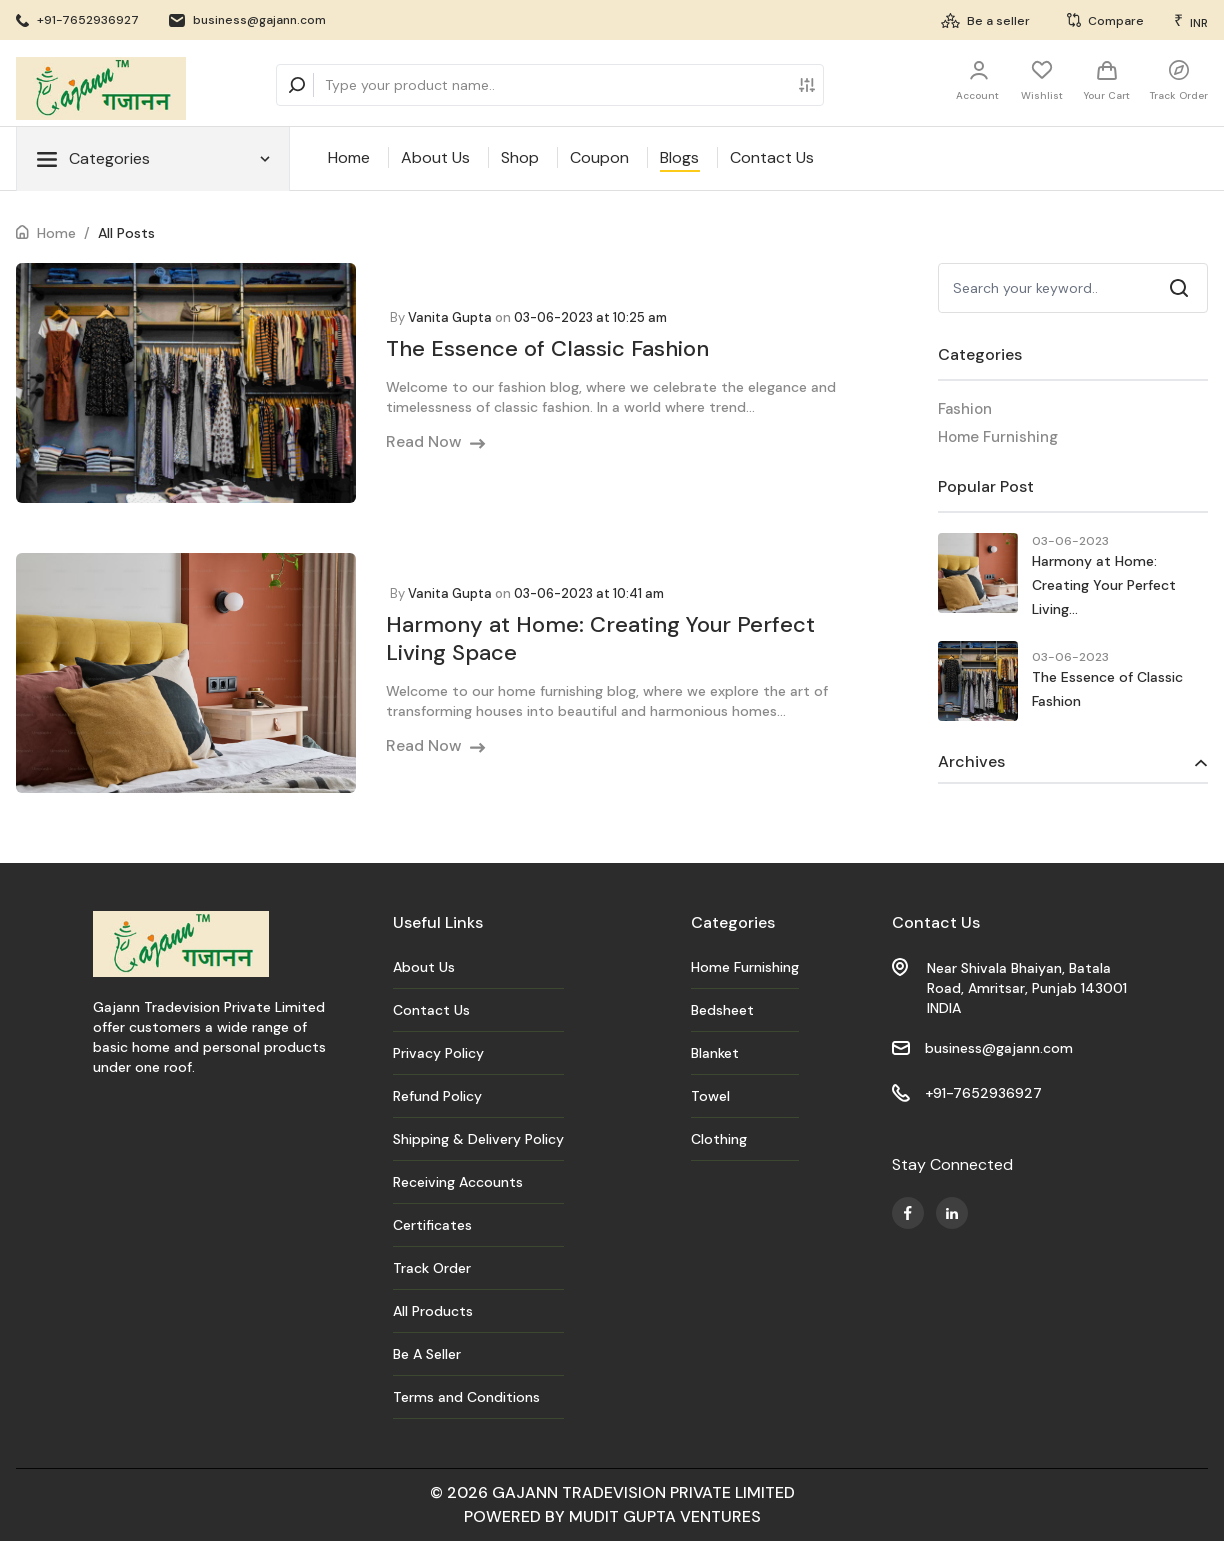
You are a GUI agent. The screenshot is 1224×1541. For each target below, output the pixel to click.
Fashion (965, 409)
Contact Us (772, 157)
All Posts (126, 233)
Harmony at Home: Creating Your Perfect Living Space (600, 638)
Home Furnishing (998, 437)
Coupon (599, 157)
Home (349, 157)
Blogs (679, 157)
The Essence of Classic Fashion (547, 348)
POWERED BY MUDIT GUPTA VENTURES (612, 1516)
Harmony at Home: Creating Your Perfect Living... (1104, 585)
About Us (435, 157)
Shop (520, 157)
